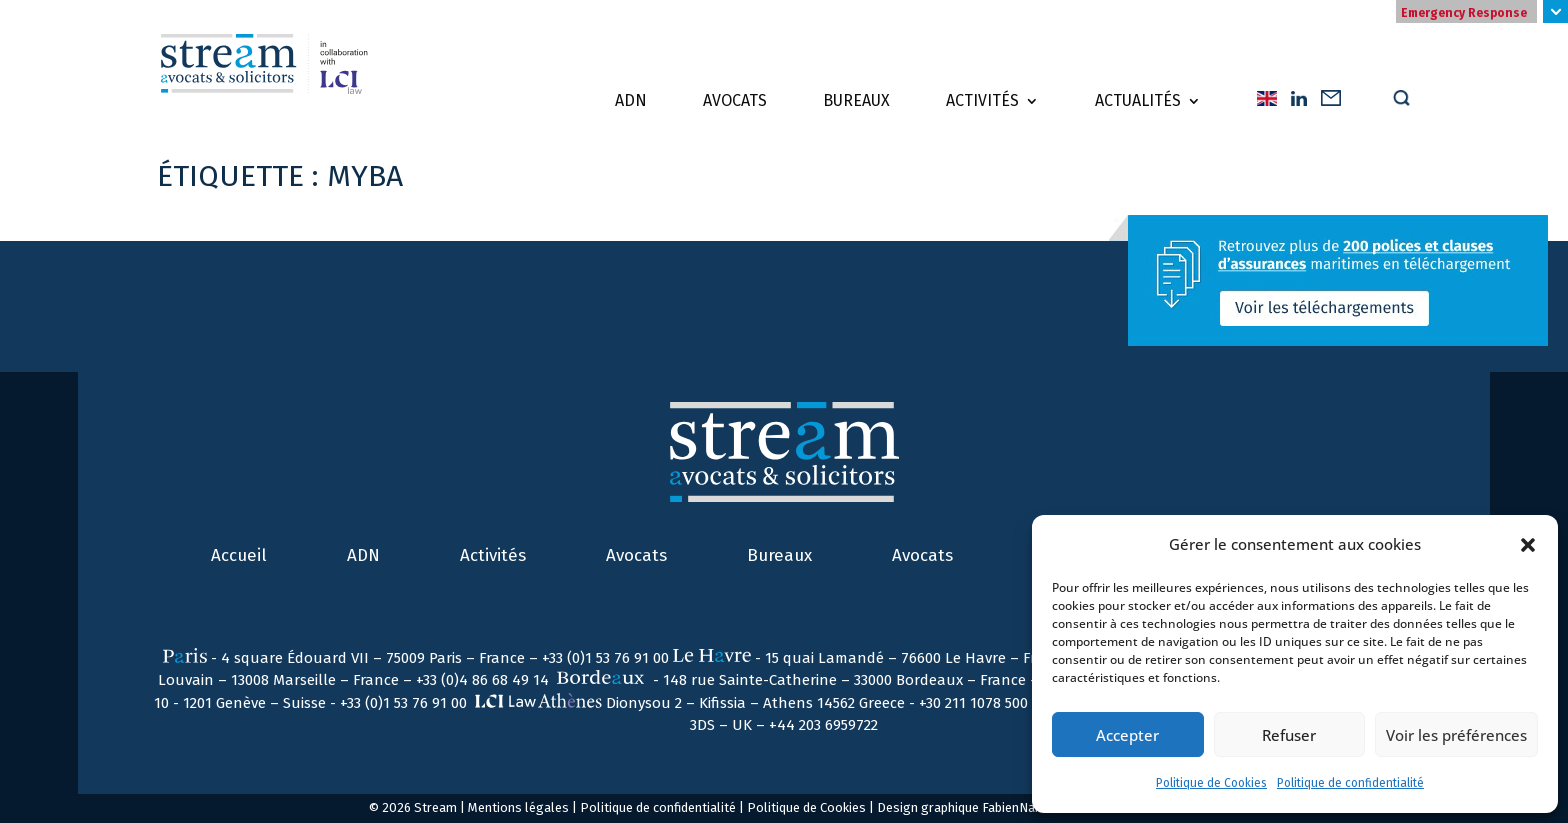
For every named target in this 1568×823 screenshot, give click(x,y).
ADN (631, 101)
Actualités (1138, 101)
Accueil (239, 555)
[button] (1528, 545)
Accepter (1127, 735)
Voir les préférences (1456, 735)
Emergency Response (1464, 13)
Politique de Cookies (1211, 783)
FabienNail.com (1026, 807)
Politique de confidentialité (1350, 783)
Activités (982, 101)
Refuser (1289, 735)
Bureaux (856, 101)
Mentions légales (518, 807)
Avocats (735, 101)
